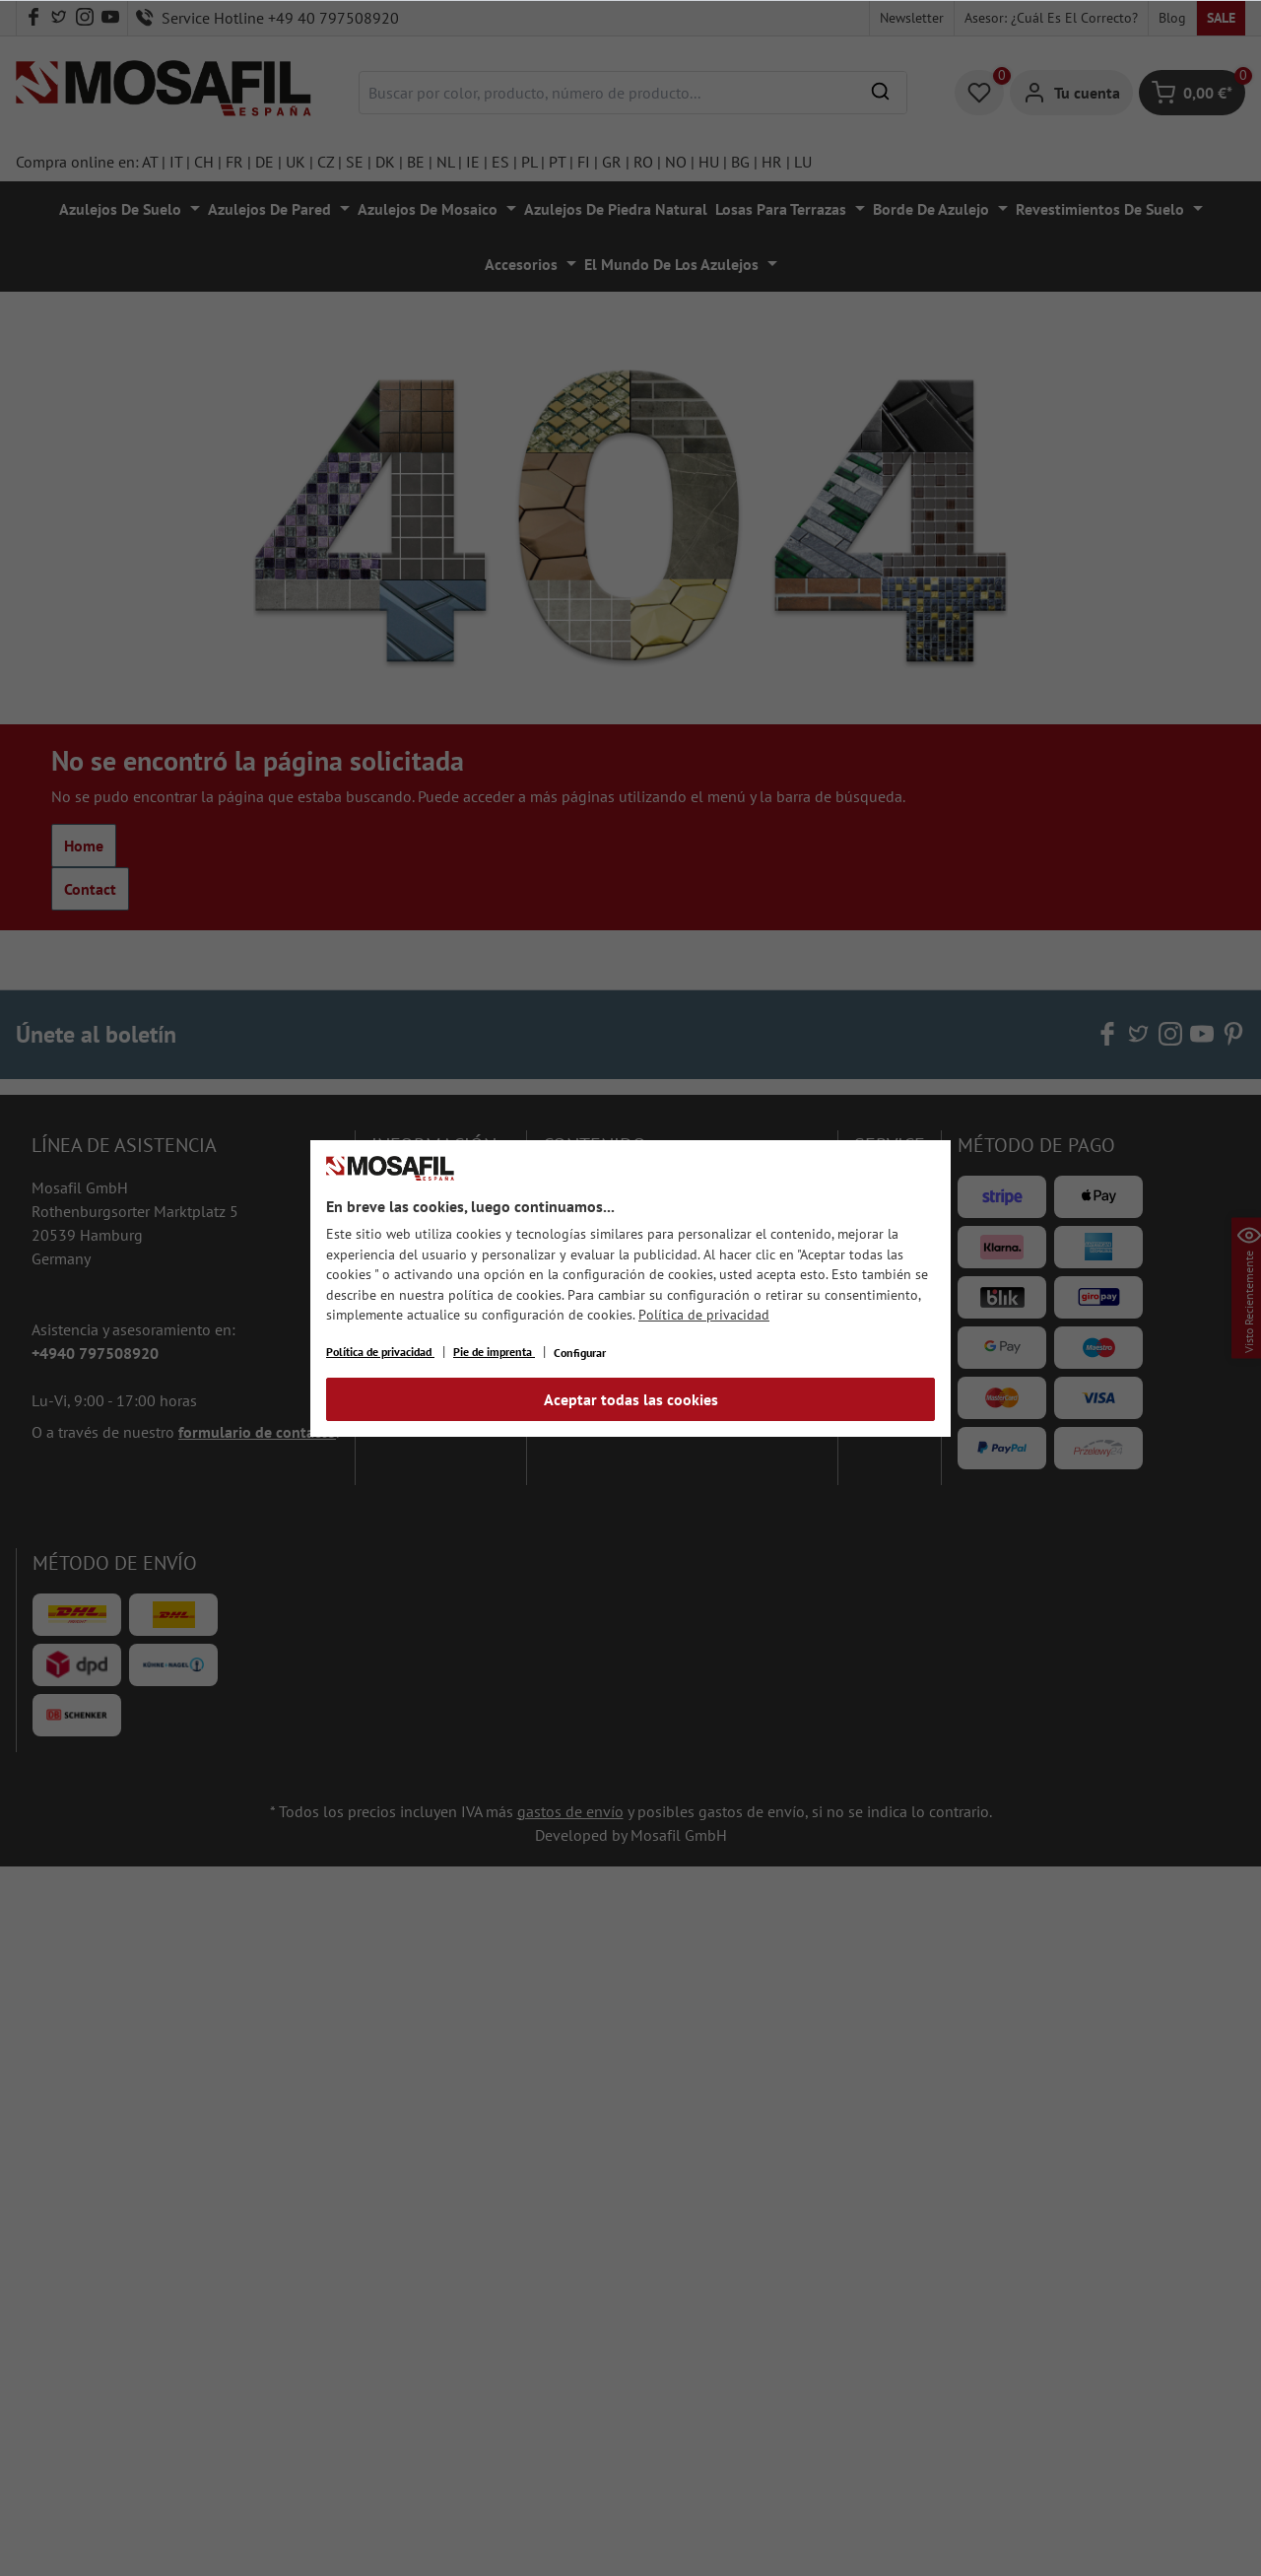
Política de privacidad (703, 1314)
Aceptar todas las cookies (631, 1399)
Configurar (580, 1352)
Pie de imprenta (494, 1351)
